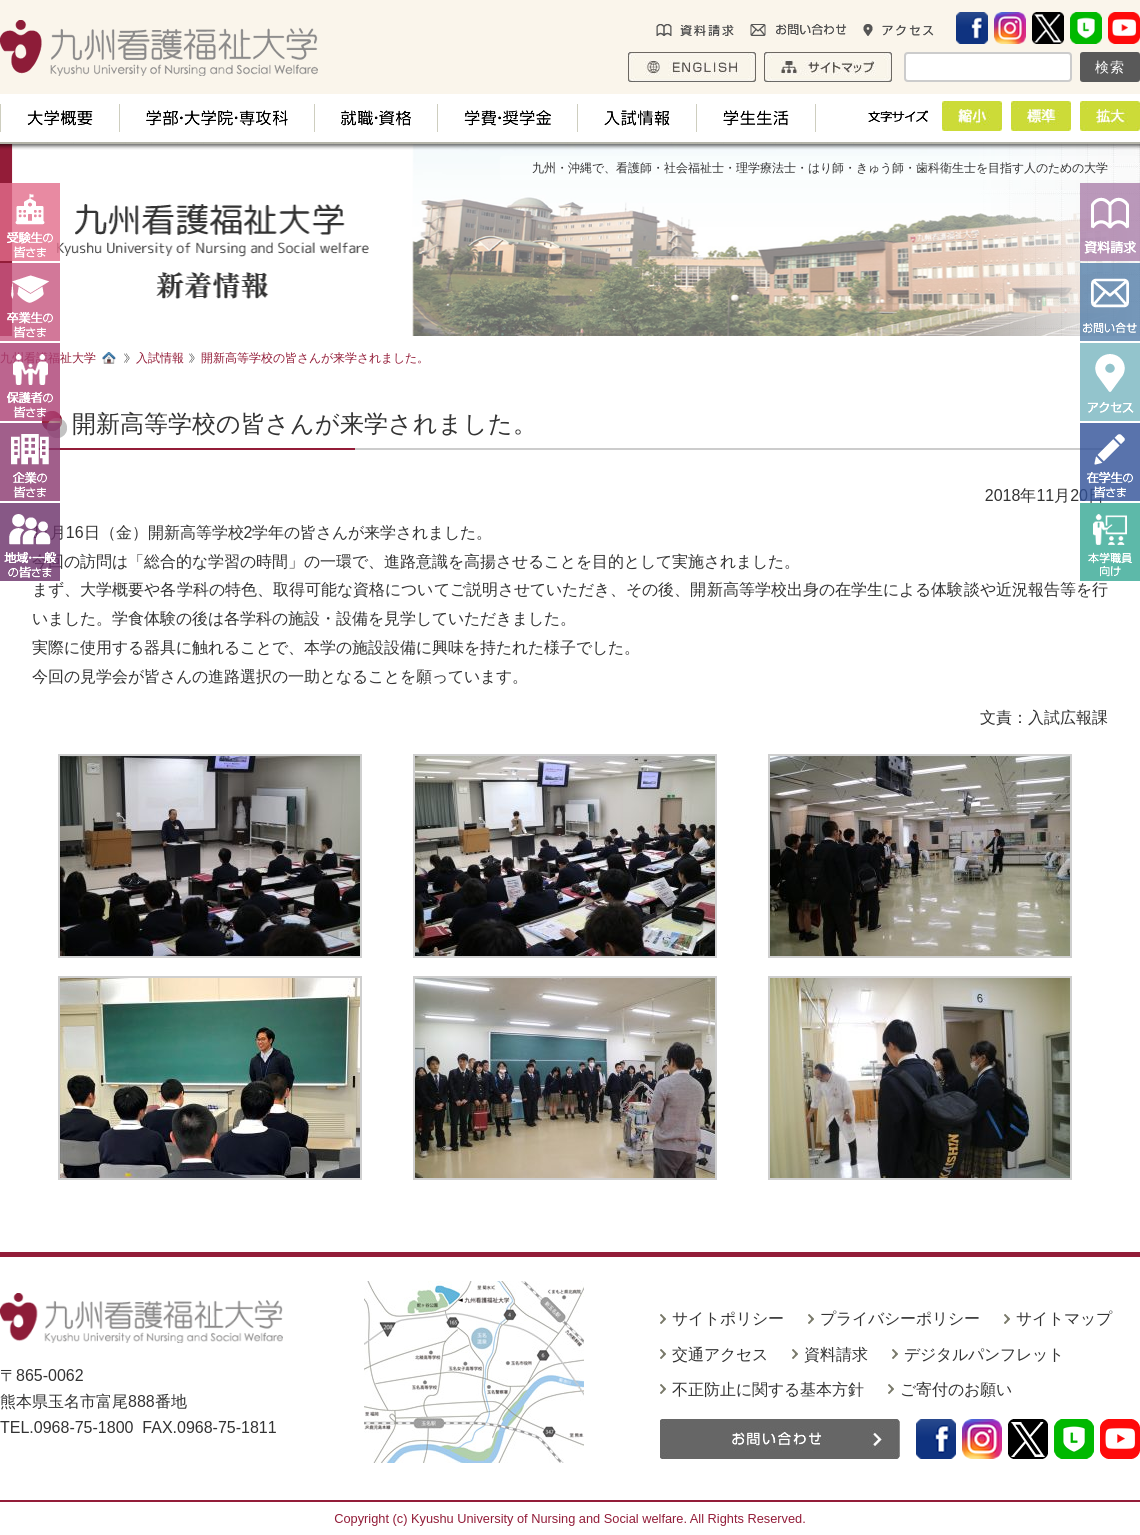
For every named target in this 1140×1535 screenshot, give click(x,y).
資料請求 (836, 1354)
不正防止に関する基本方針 (768, 1389)
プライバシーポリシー (900, 1318)
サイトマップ (1064, 1318)
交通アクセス (720, 1354)
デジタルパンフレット (984, 1354)
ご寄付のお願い (956, 1389)
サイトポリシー (728, 1318)
